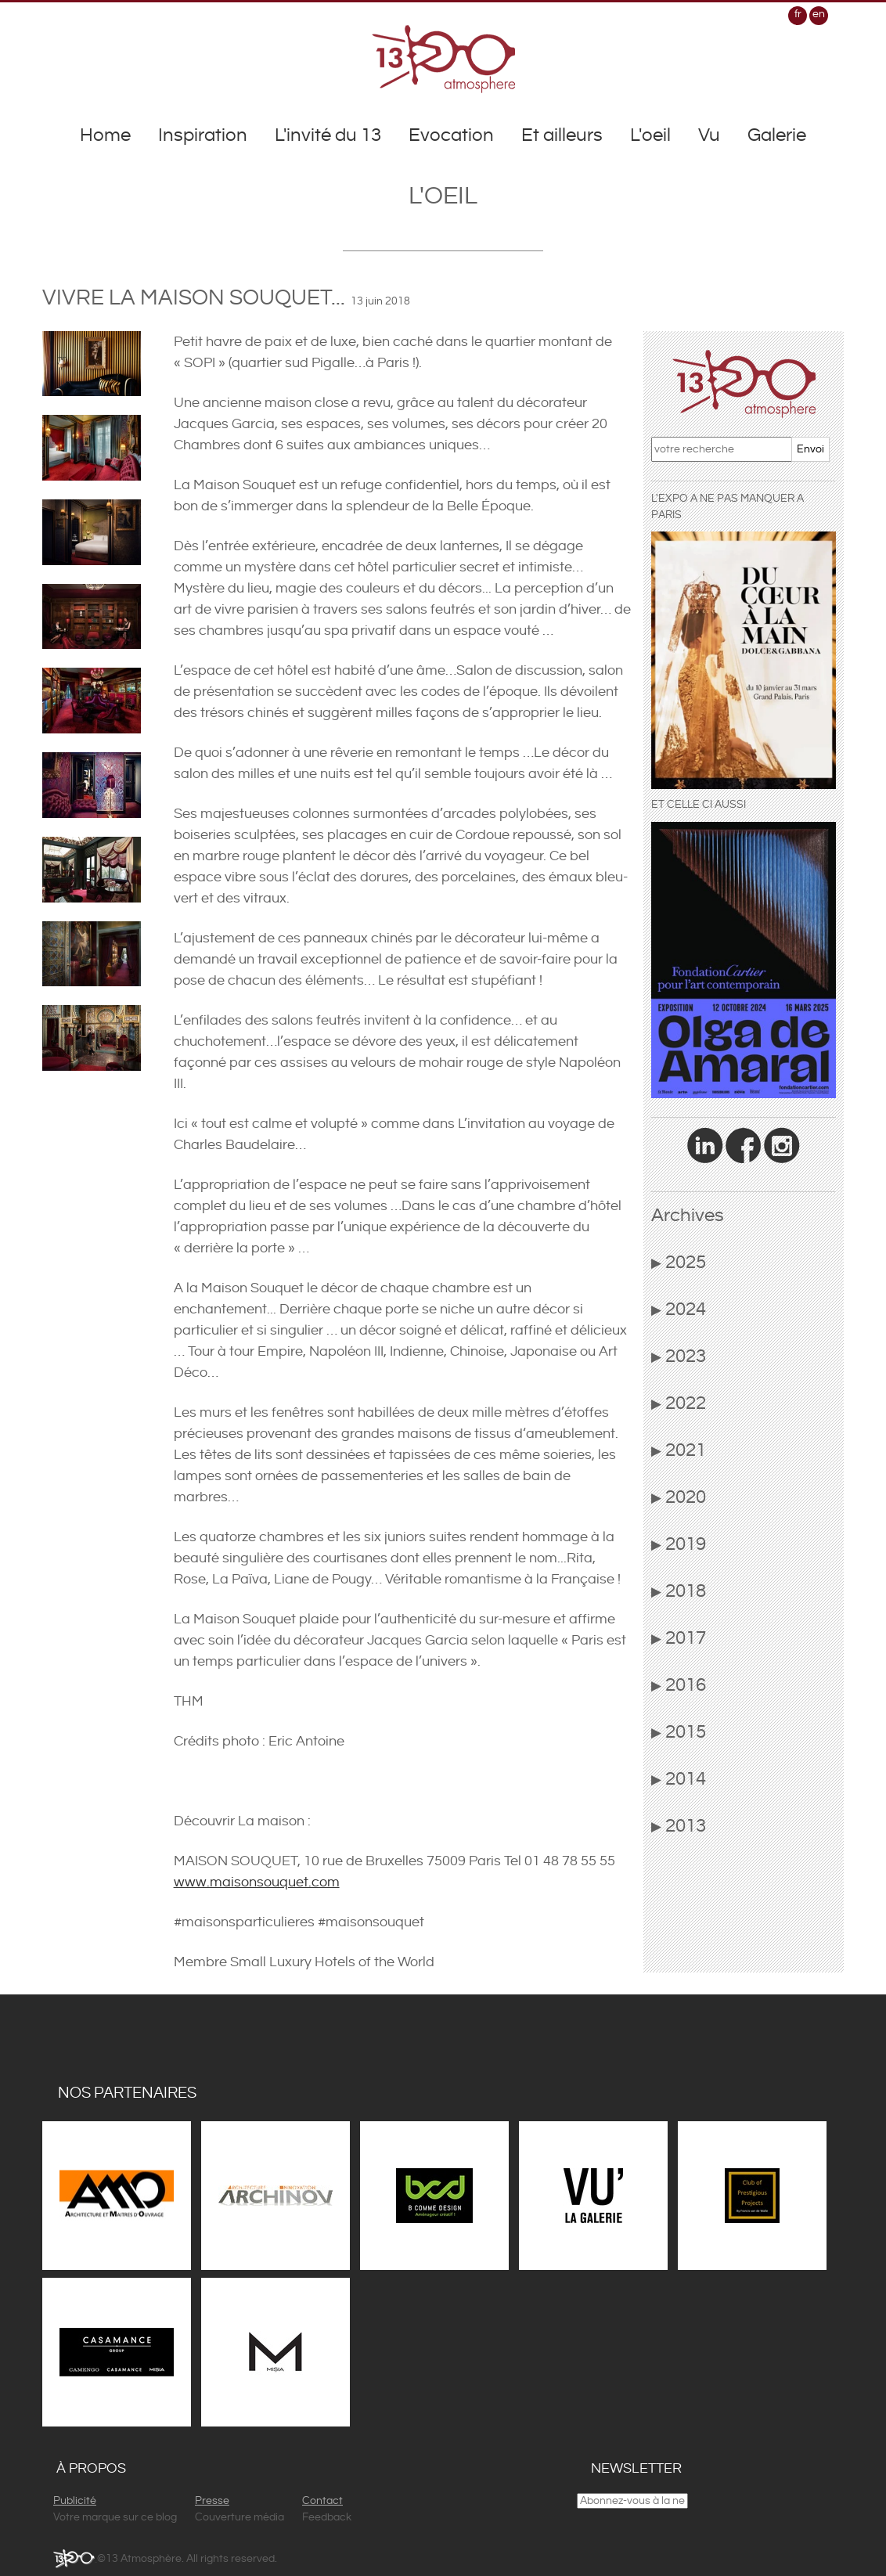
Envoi (810, 449)
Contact (322, 2500)
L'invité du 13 (328, 135)
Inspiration (202, 135)
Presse (212, 2500)
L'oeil (650, 135)
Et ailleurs (562, 135)
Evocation (451, 135)
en (818, 14)
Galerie (776, 135)
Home (105, 135)
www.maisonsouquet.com (257, 1882)
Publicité (74, 2500)
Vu (709, 135)
